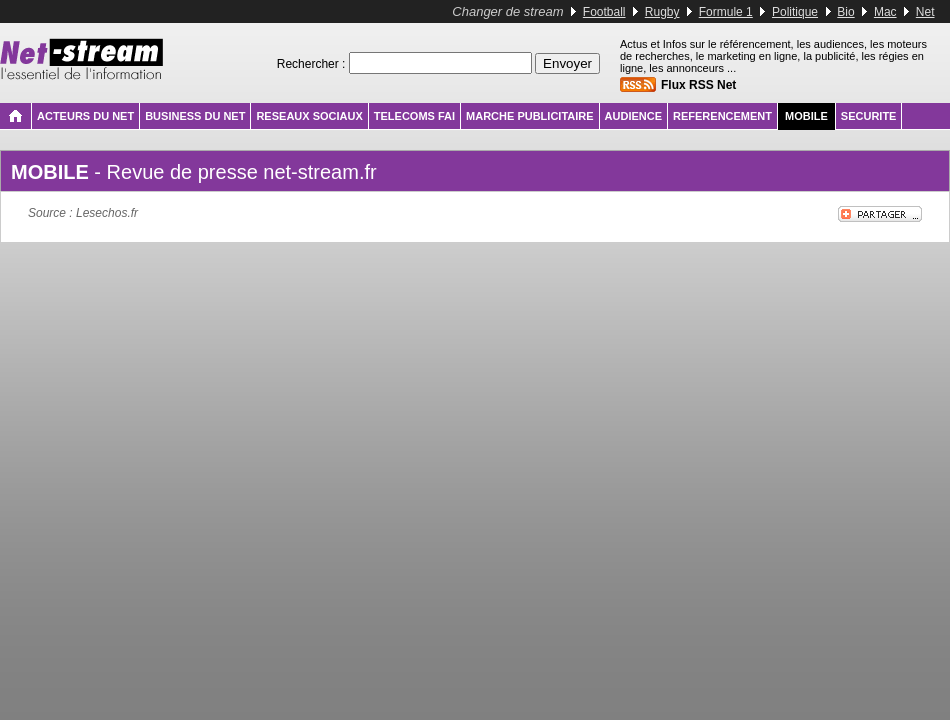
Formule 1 (726, 12)
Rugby (662, 12)
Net (925, 12)
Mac (885, 12)
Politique (795, 12)
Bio (845, 12)
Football (604, 12)
